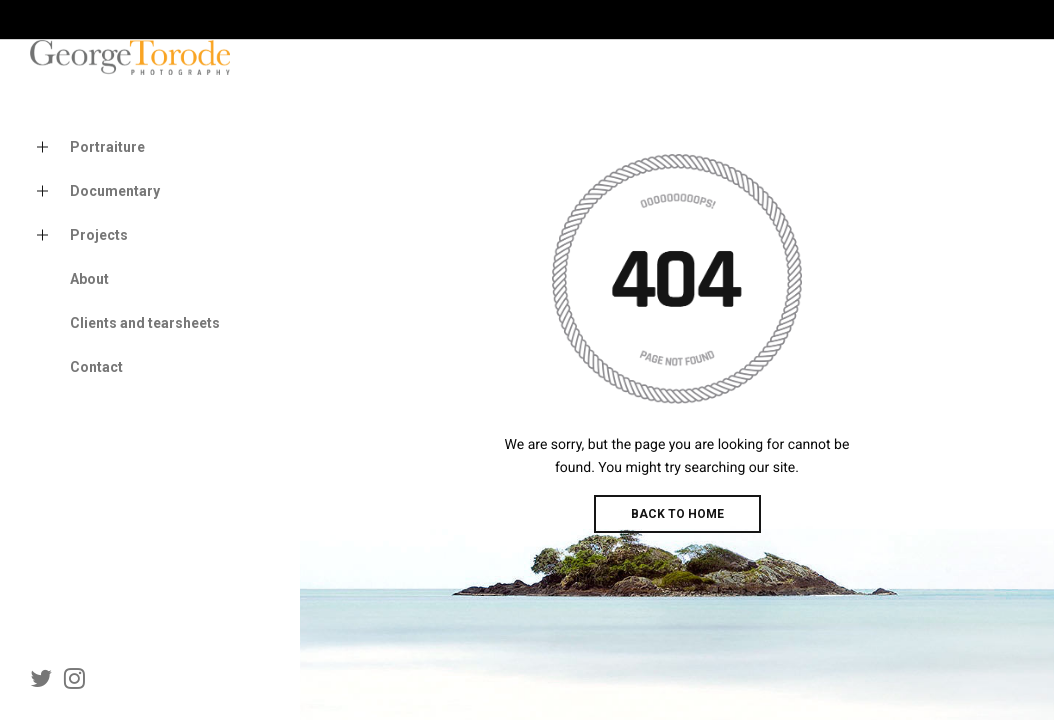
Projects (79, 235)
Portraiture (87, 147)
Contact (96, 367)
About (89, 279)
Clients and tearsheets (145, 323)
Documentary (95, 191)
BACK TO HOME (677, 514)
